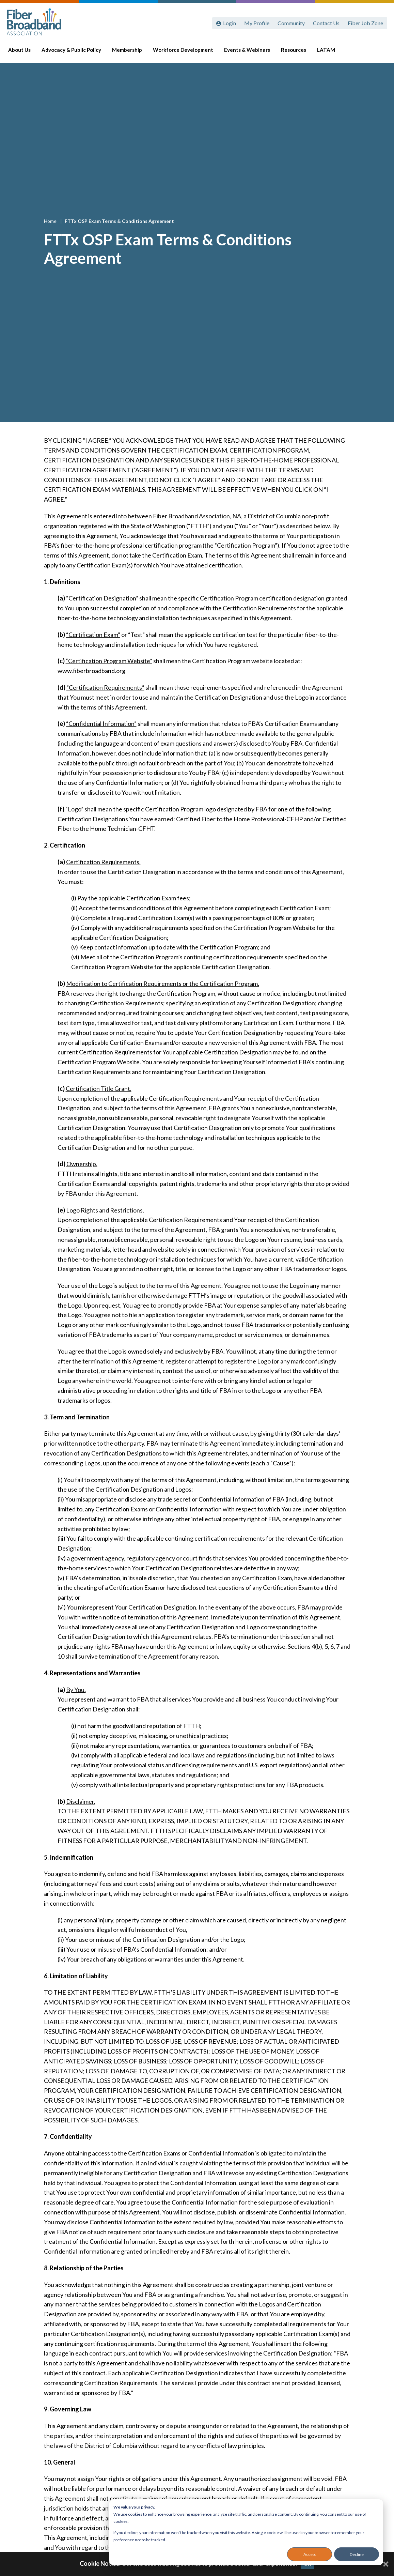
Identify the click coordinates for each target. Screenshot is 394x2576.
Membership (130, 52)
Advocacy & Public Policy (75, 52)
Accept (309, 2554)
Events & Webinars (250, 52)
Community (291, 23)
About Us (23, 52)
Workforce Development (186, 52)
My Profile (256, 23)
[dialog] (246, 2532)
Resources (297, 52)
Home (51, 221)
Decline (357, 2554)
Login (229, 23)
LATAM (329, 52)
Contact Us (326, 23)
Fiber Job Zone (365, 23)
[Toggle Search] (379, 52)
